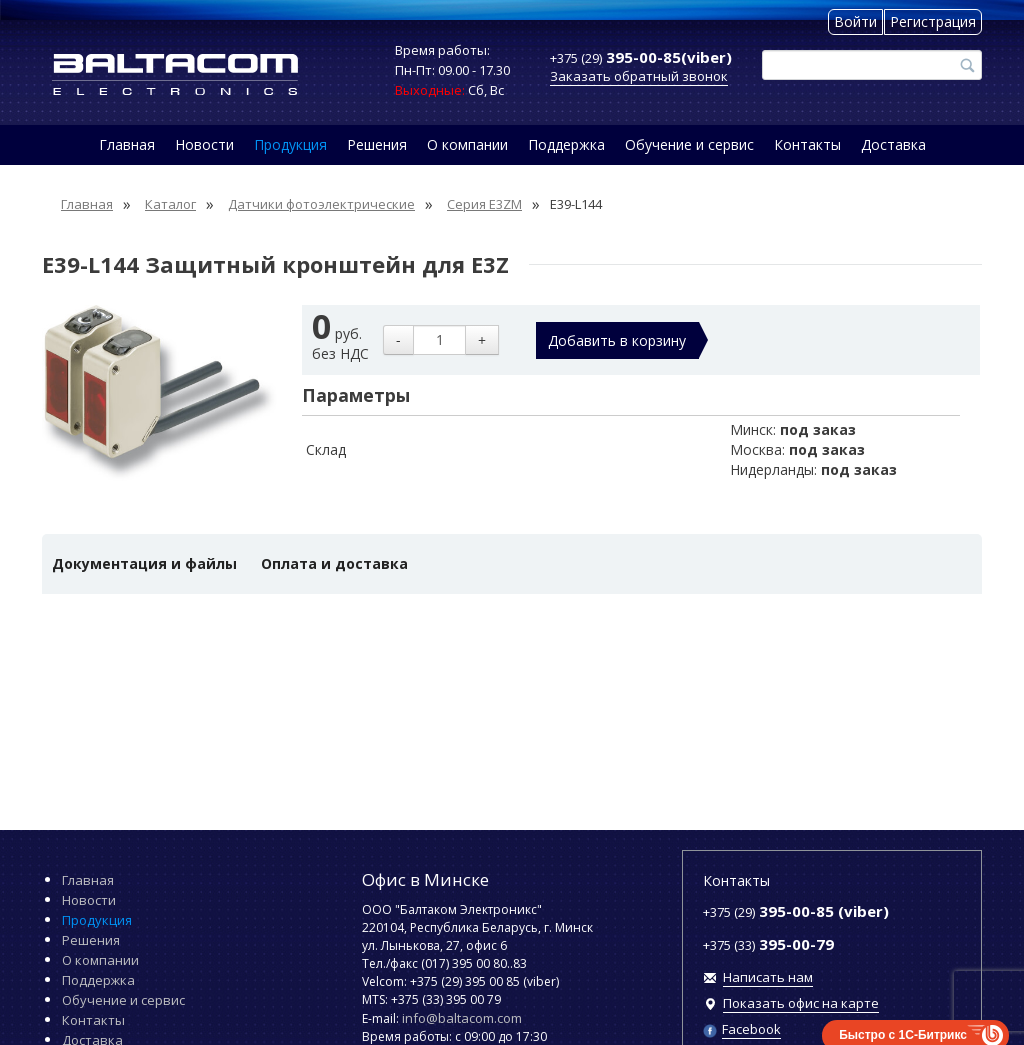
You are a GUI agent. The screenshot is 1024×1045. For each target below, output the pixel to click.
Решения (377, 144)
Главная (127, 144)
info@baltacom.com (462, 1018)
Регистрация (933, 21)
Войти (855, 21)
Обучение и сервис (689, 144)
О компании (467, 144)
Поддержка (566, 144)
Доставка (893, 144)
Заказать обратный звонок (639, 76)
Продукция (290, 144)
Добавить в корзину (617, 340)
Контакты (807, 144)
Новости (204, 144)
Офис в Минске (425, 879)
